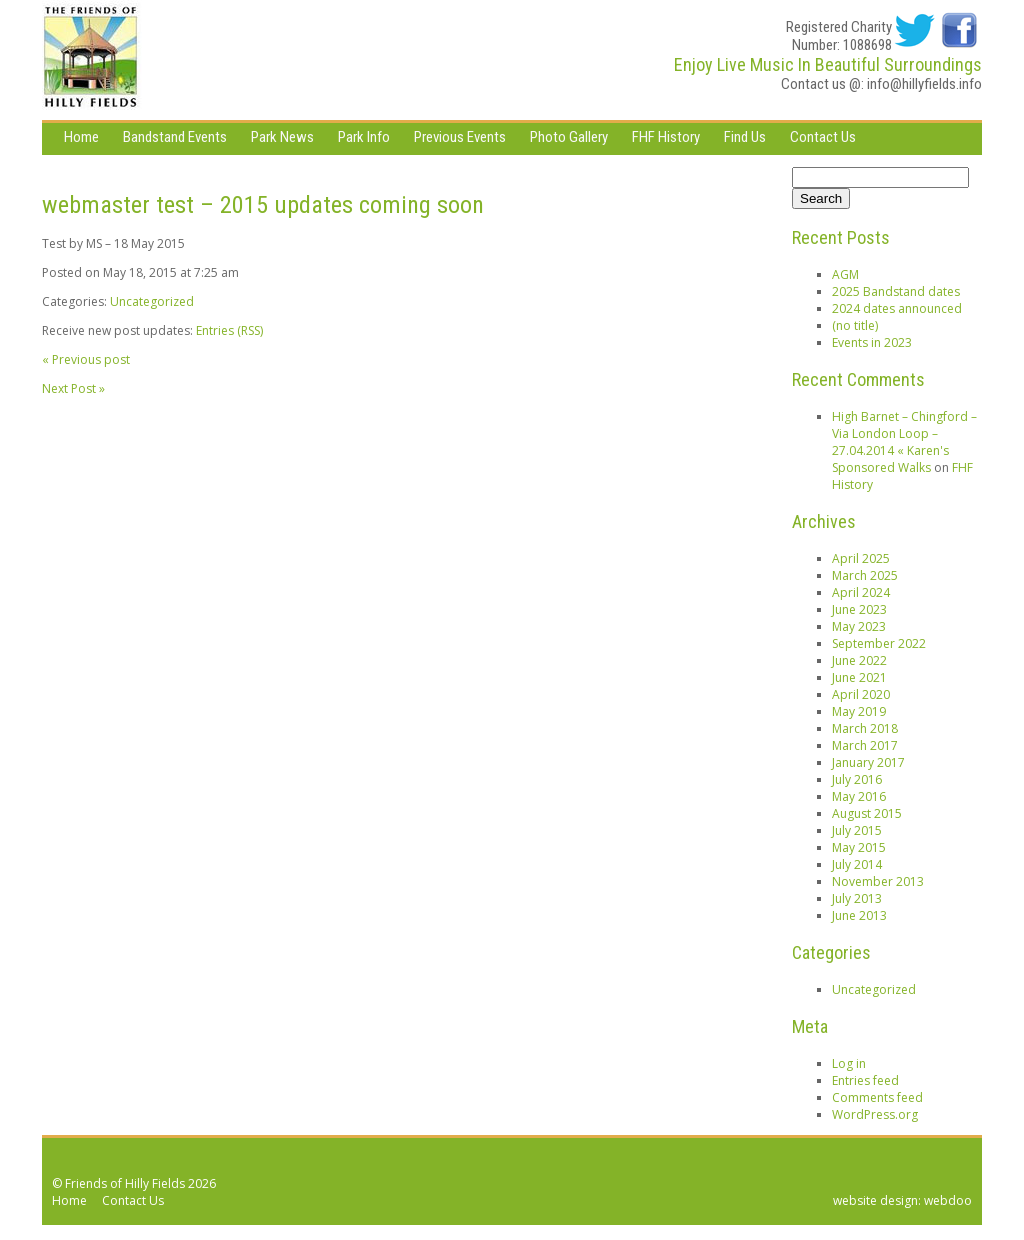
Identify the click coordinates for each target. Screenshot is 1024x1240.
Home (81, 137)
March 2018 (865, 728)
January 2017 (868, 762)
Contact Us (823, 137)
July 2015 (857, 830)
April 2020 (861, 694)
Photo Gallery (569, 137)
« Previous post (86, 359)
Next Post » (73, 388)
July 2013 (857, 898)
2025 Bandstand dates (896, 291)
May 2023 (859, 626)
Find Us (745, 137)
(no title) (855, 325)
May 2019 (859, 711)
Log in (849, 1063)
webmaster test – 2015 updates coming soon (263, 205)
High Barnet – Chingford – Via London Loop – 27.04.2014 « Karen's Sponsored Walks (904, 442)
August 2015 (867, 813)
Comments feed (877, 1097)
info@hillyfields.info (924, 84)
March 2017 (865, 745)
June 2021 (859, 677)
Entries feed (865, 1080)
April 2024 (861, 592)
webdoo (948, 1200)
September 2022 (879, 643)
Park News (282, 137)
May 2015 (859, 847)
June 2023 (859, 609)
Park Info (364, 137)
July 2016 (857, 779)
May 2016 (859, 796)
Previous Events (460, 137)
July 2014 (857, 864)
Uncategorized (152, 301)
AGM (845, 274)
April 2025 (861, 558)
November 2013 (878, 881)
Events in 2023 (872, 342)
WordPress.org (875, 1114)
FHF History (666, 137)
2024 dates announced (897, 308)
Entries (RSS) (229, 330)
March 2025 (865, 575)
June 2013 (859, 915)
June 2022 (859, 660)
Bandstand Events (175, 137)
